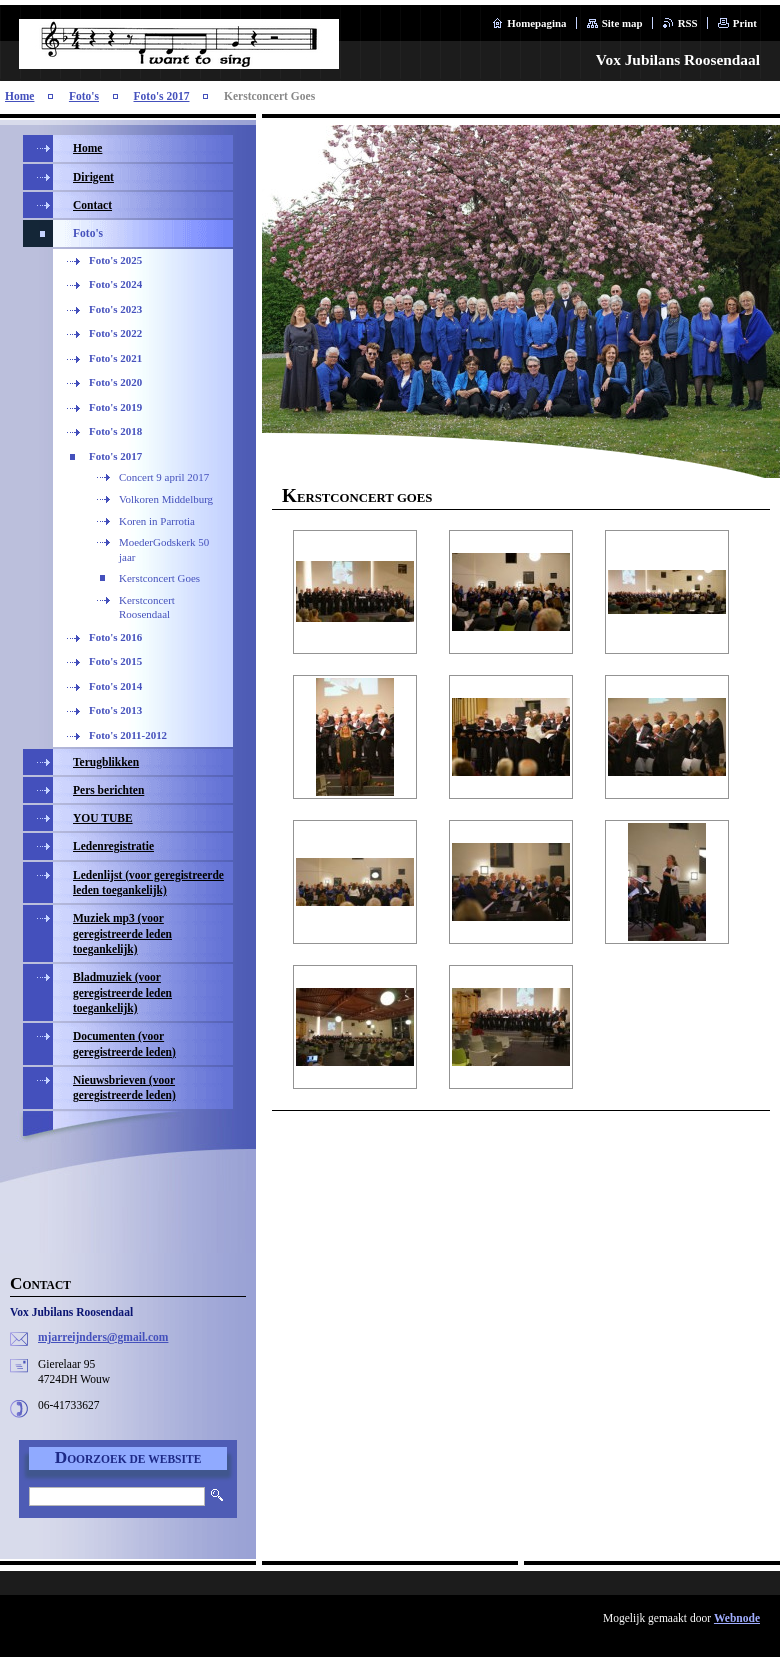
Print (745, 23)
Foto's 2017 (162, 96)
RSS (688, 23)
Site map (622, 23)
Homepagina (536, 23)
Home (19, 96)
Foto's (84, 96)
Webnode (737, 1618)
